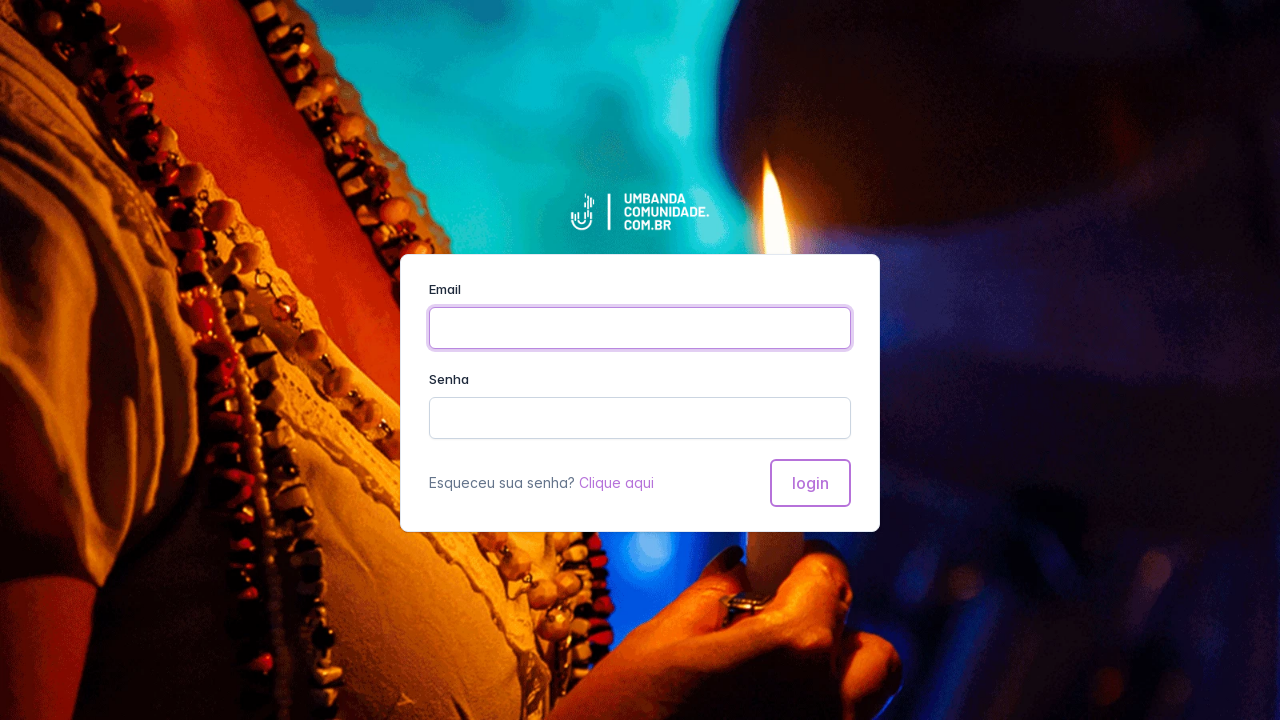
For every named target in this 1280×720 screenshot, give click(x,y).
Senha (449, 379)
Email (445, 289)
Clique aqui (616, 482)
